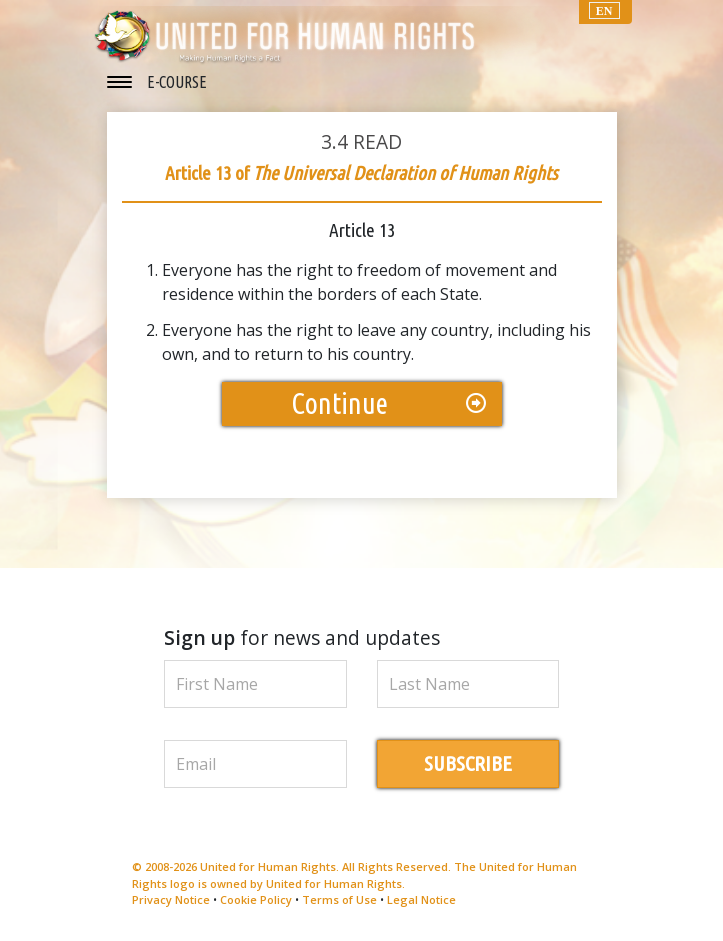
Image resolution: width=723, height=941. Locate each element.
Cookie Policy (256, 899)
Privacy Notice (171, 899)
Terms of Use (339, 899)
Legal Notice (421, 899)
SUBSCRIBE (468, 763)
